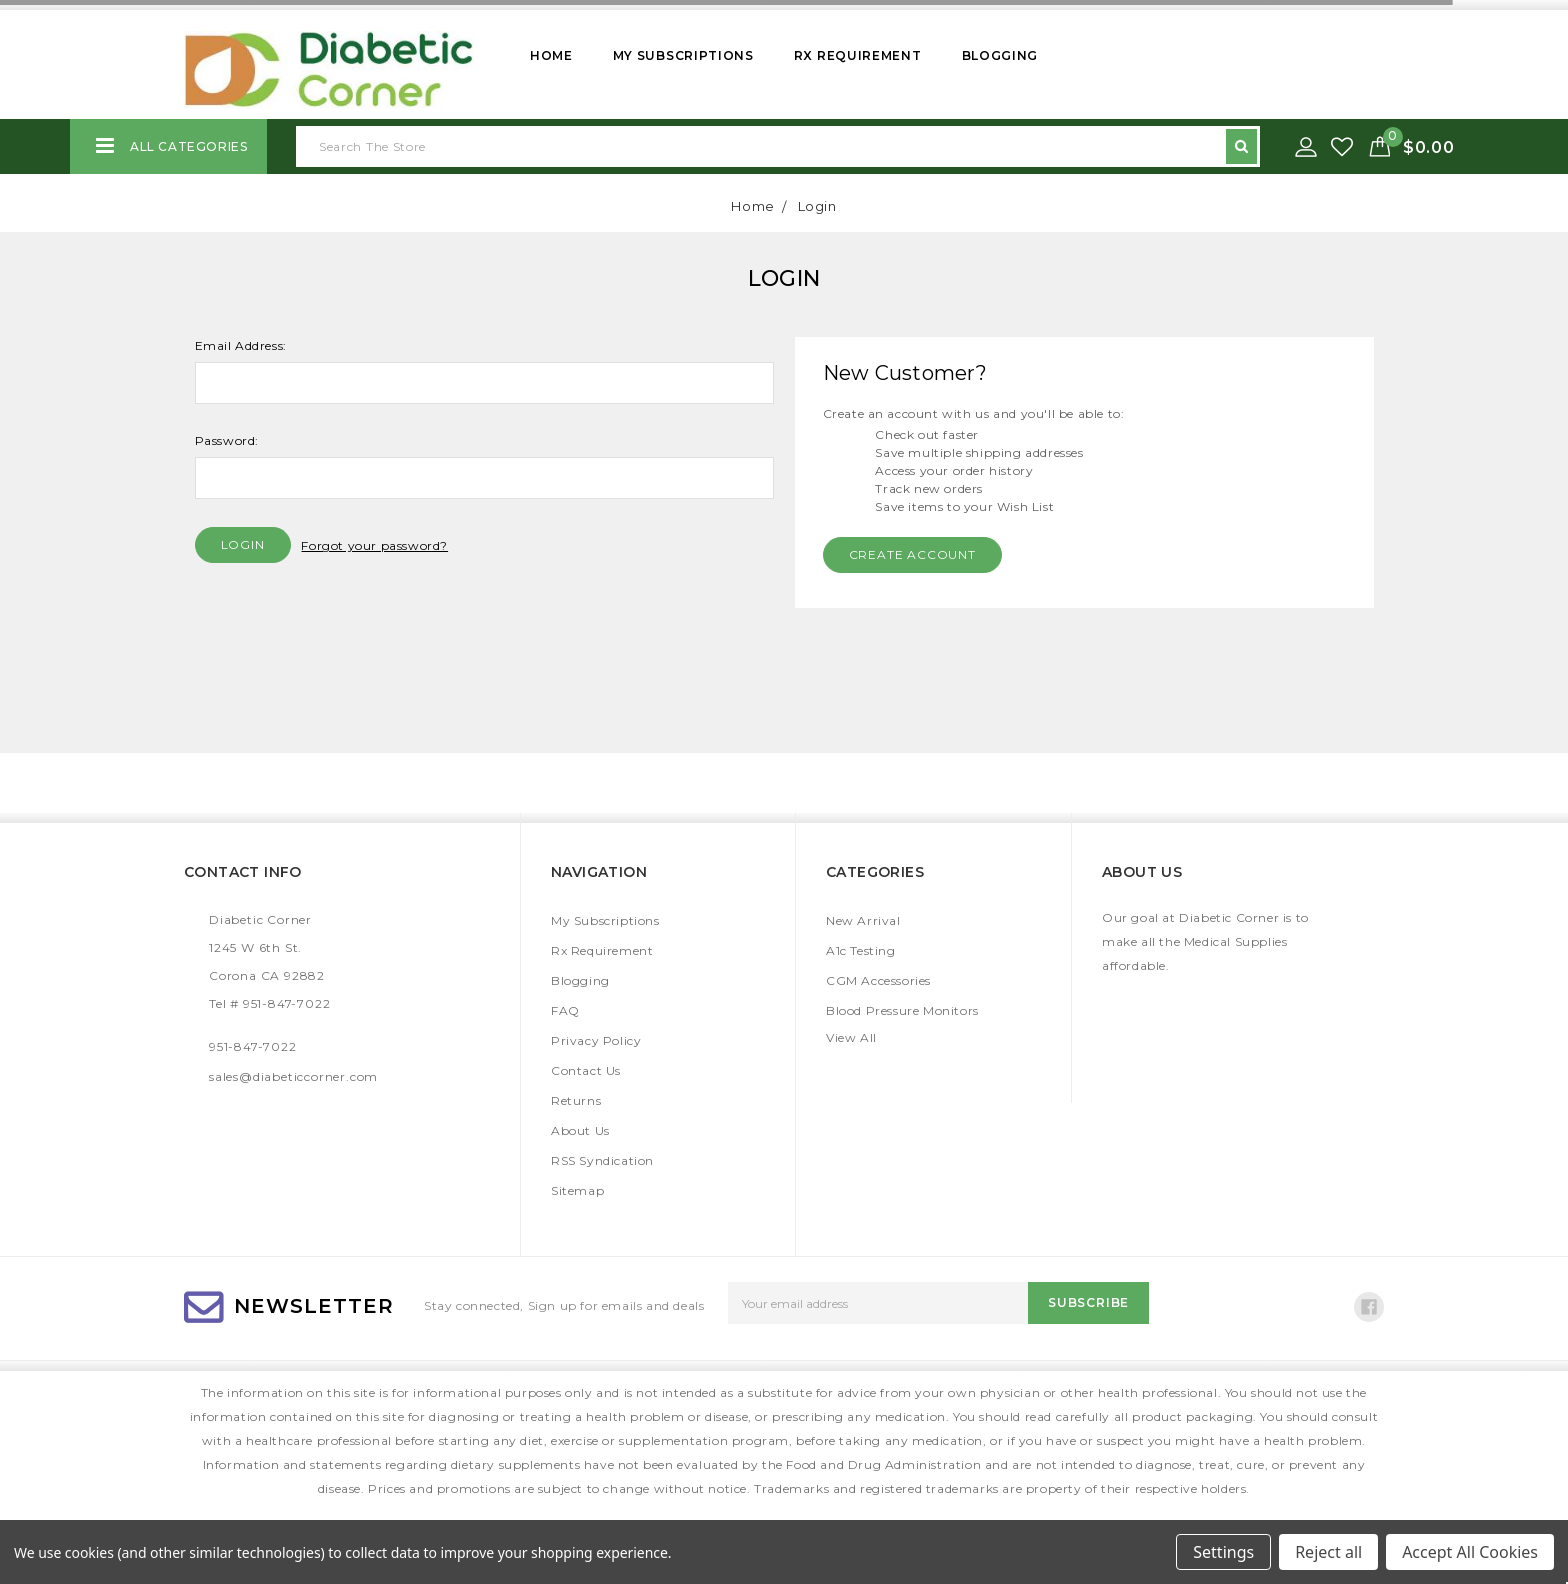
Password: (227, 440)
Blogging (1000, 55)
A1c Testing (861, 950)
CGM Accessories (878, 980)
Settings (1223, 1552)
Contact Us (586, 1070)
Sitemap (577, 1190)
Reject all (1328, 1552)
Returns (576, 1100)
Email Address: (241, 345)
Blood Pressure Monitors (902, 1010)
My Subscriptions (683, 55)
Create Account (912, 554)
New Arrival (863, 920)
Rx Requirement (858, 55)
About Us (580, 1130)
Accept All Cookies (1470, 1552)
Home (551, 55)
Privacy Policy (596, 1040)
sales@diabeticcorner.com (293, 1076)
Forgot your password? (374, 545)
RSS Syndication (602, 1160)
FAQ (565, 1010)
